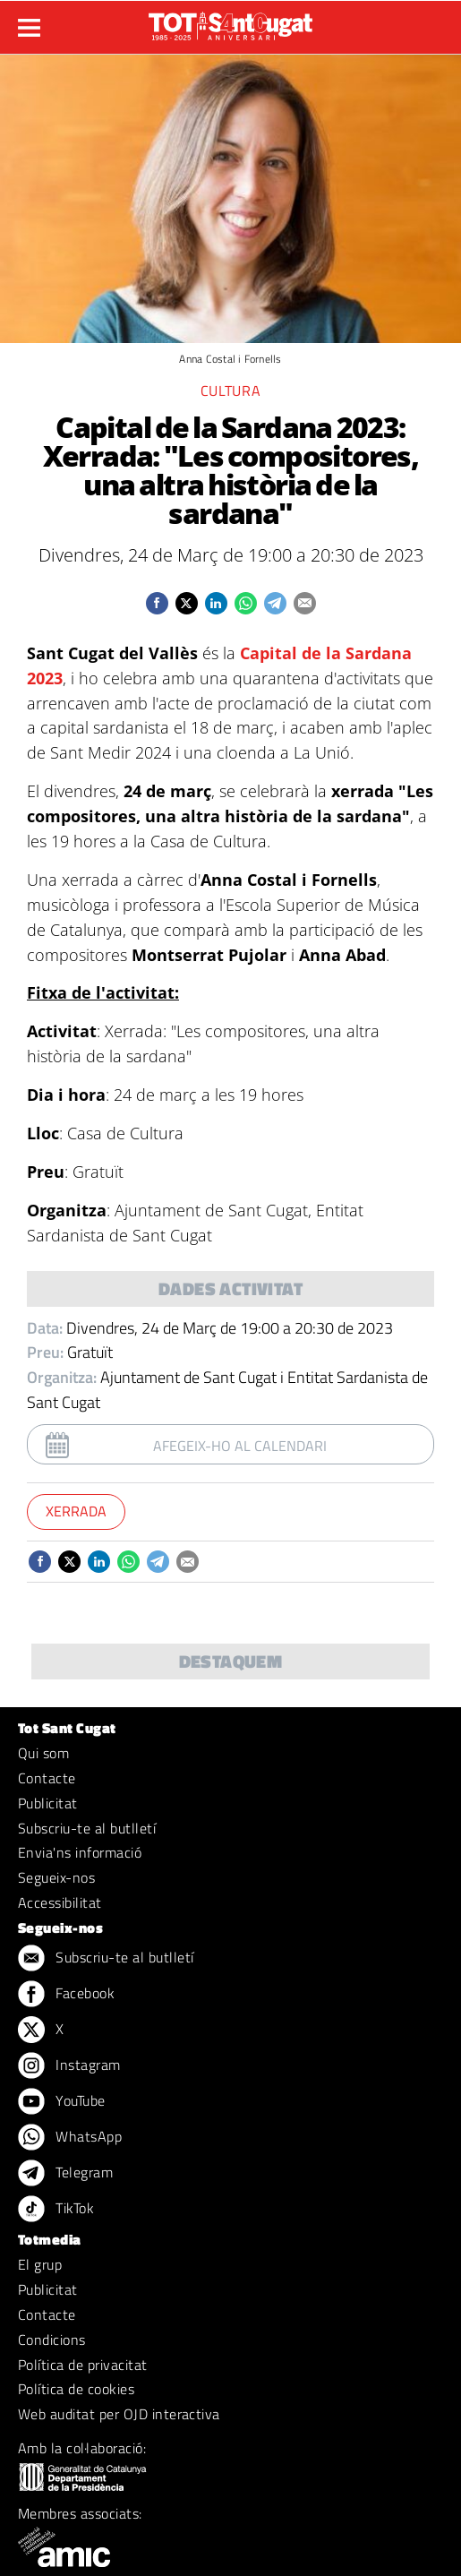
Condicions (52, 2339)
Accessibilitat (60, 1902)
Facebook (66, 1995)
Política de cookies (76, 2389)
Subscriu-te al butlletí (87, 1828)
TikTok (56, 2210)
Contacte (47, 1778)
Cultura (230, 390)
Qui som (43, 1753)
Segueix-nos (56, 1877)
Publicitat (48, 1803)
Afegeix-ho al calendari (240, 1445)
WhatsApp (70, 2138)
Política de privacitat (83, 2364)
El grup (40, 2264)
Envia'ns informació (79, 1852)
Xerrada (76, 1511)
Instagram (69, 2066)
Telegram (65, 2174)
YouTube (62, 2102)
